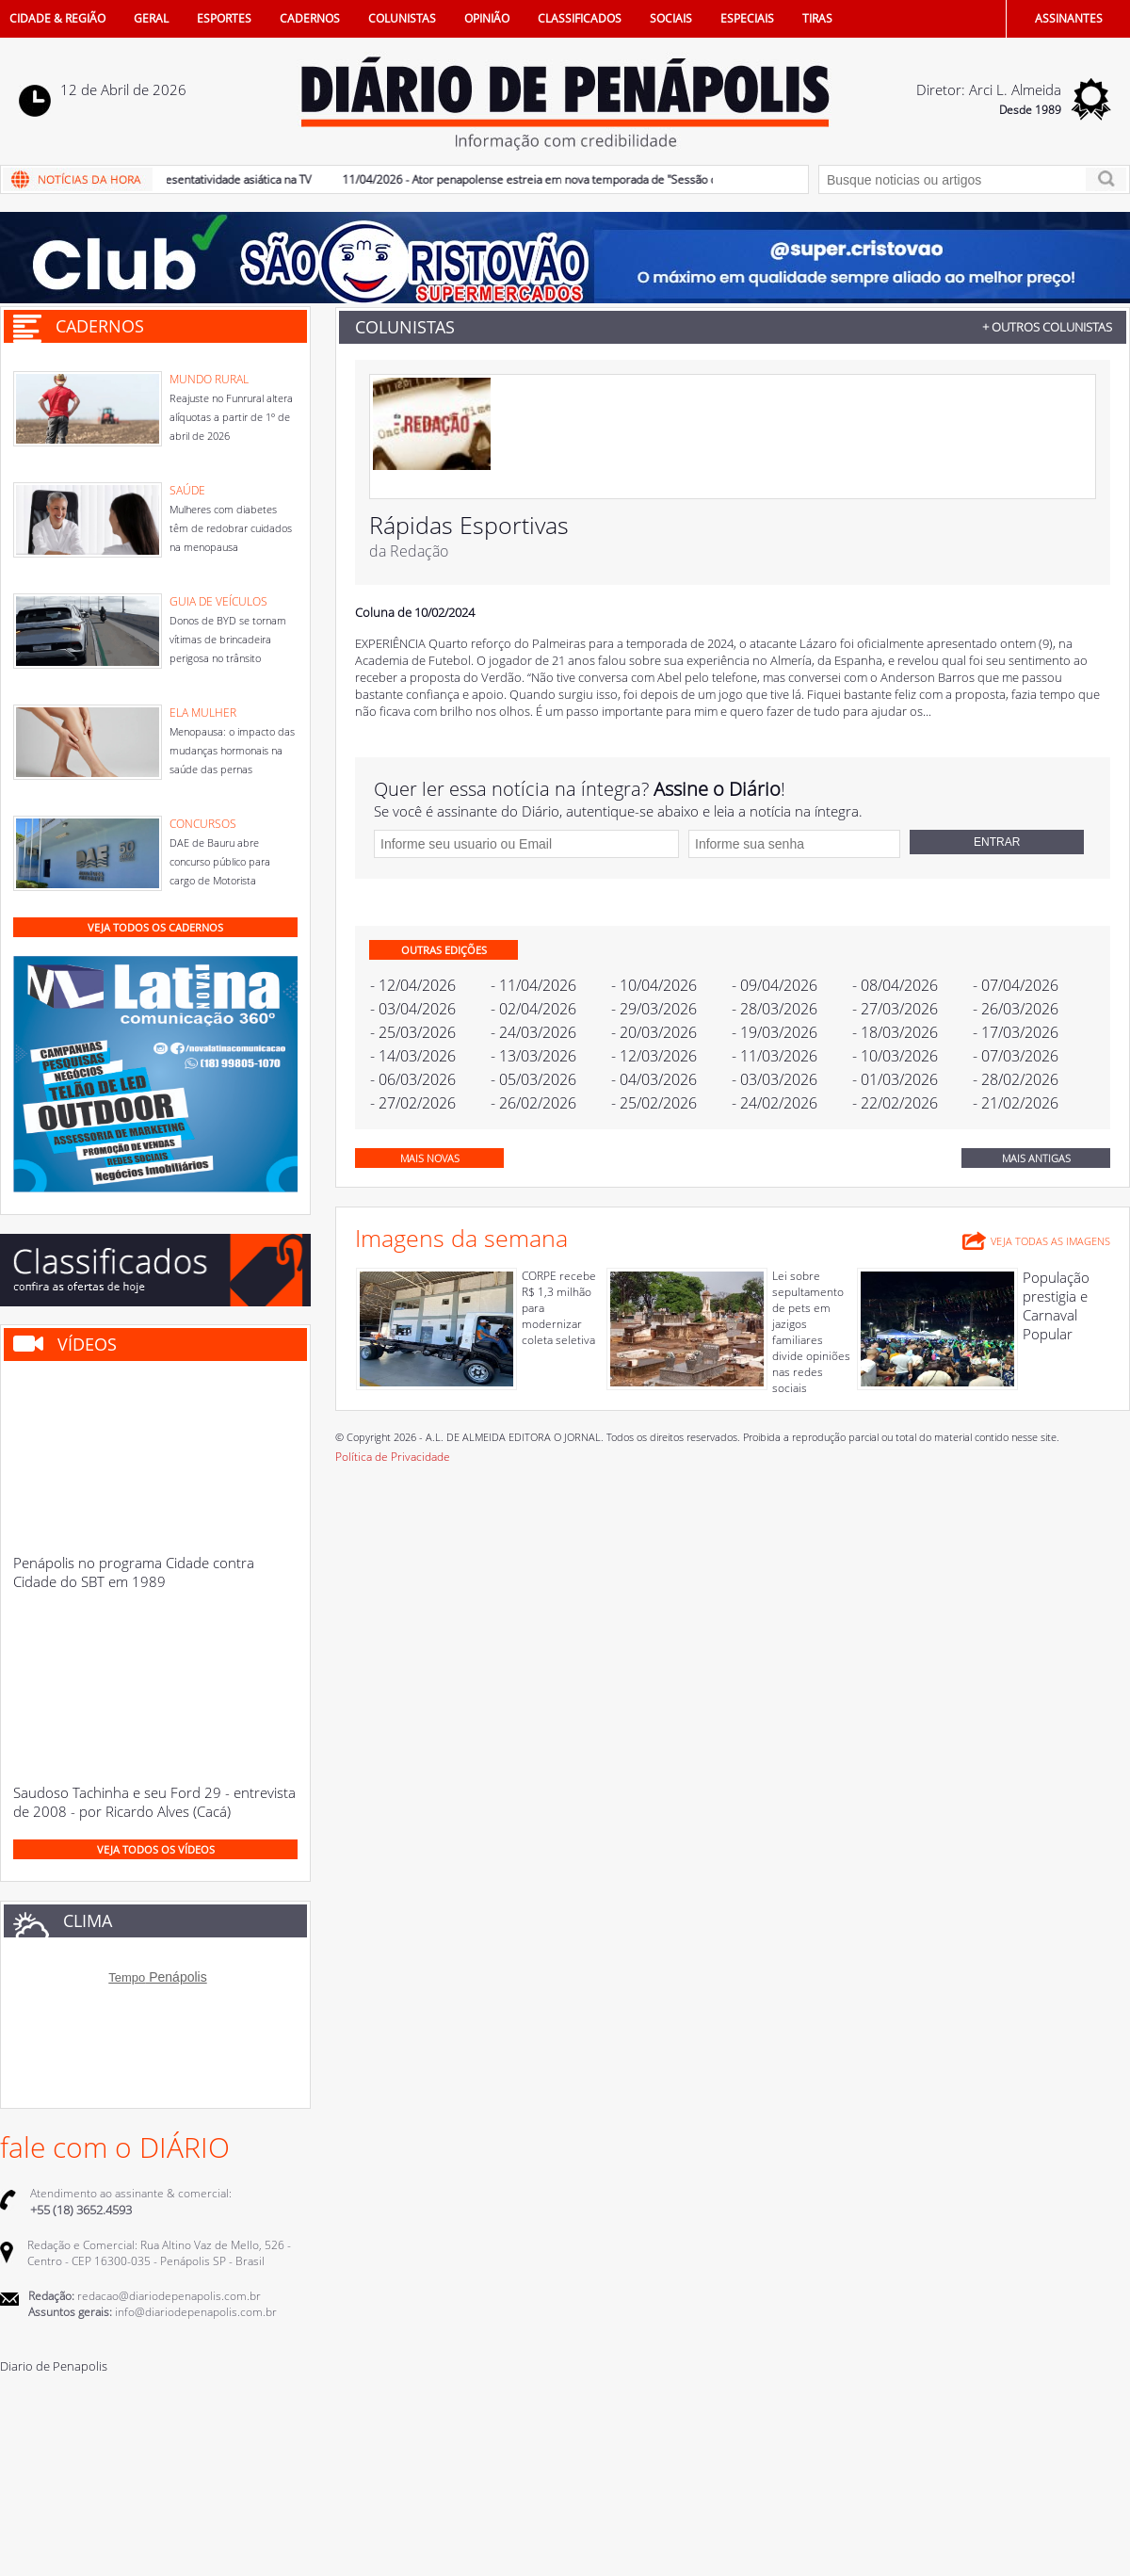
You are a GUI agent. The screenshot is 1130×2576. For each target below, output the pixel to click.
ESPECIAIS (747, 18)
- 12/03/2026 (654, 1055)
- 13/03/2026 (533, 1055)
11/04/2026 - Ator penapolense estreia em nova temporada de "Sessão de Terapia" (569, 179)
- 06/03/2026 (413, 1079)
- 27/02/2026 (413, 1103)
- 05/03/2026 (533, 1079)
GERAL (151, 18)
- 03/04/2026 (413, 1008)
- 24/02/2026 (774, 1103)
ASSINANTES (1069, 18)
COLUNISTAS (402, 18)
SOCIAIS (671, 18)
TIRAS (817, 18)
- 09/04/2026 (774, 985)
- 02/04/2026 (533, 1008)
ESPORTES (224, 18)
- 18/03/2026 (895, 1032)
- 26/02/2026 (533, 1103)
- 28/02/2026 (1015, 1079)
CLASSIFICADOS (580, 18)
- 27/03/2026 (895, 1008)
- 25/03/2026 (413, 1032)
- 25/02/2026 (654, 1103)
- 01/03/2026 (895, 1079)
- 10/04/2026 (654, 985)
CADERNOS (310, 18)
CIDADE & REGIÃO (57, 18)
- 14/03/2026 (413, 1055)
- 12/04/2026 (413, 985)
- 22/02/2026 (895, 1103)
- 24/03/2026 (533, 1032)
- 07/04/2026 (1015, 985)
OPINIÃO (486, 18)
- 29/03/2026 (654, 1008)
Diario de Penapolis (53, 2365)
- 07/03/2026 (1015, 1055)
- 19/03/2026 (774, 1032)
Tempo (126, 1977)
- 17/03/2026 (1015, 1032)
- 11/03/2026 (774, 1055)
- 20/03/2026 (654, 1032)
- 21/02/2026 (1015, 1103)
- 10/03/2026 (895, 1055)
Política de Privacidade (392, 1457)
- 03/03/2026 (774, 1079)
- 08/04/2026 (895, 985)
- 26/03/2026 (1015, 1008)
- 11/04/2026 (533, 985)
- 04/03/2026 (654, 1079)
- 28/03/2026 (774, 1008)
